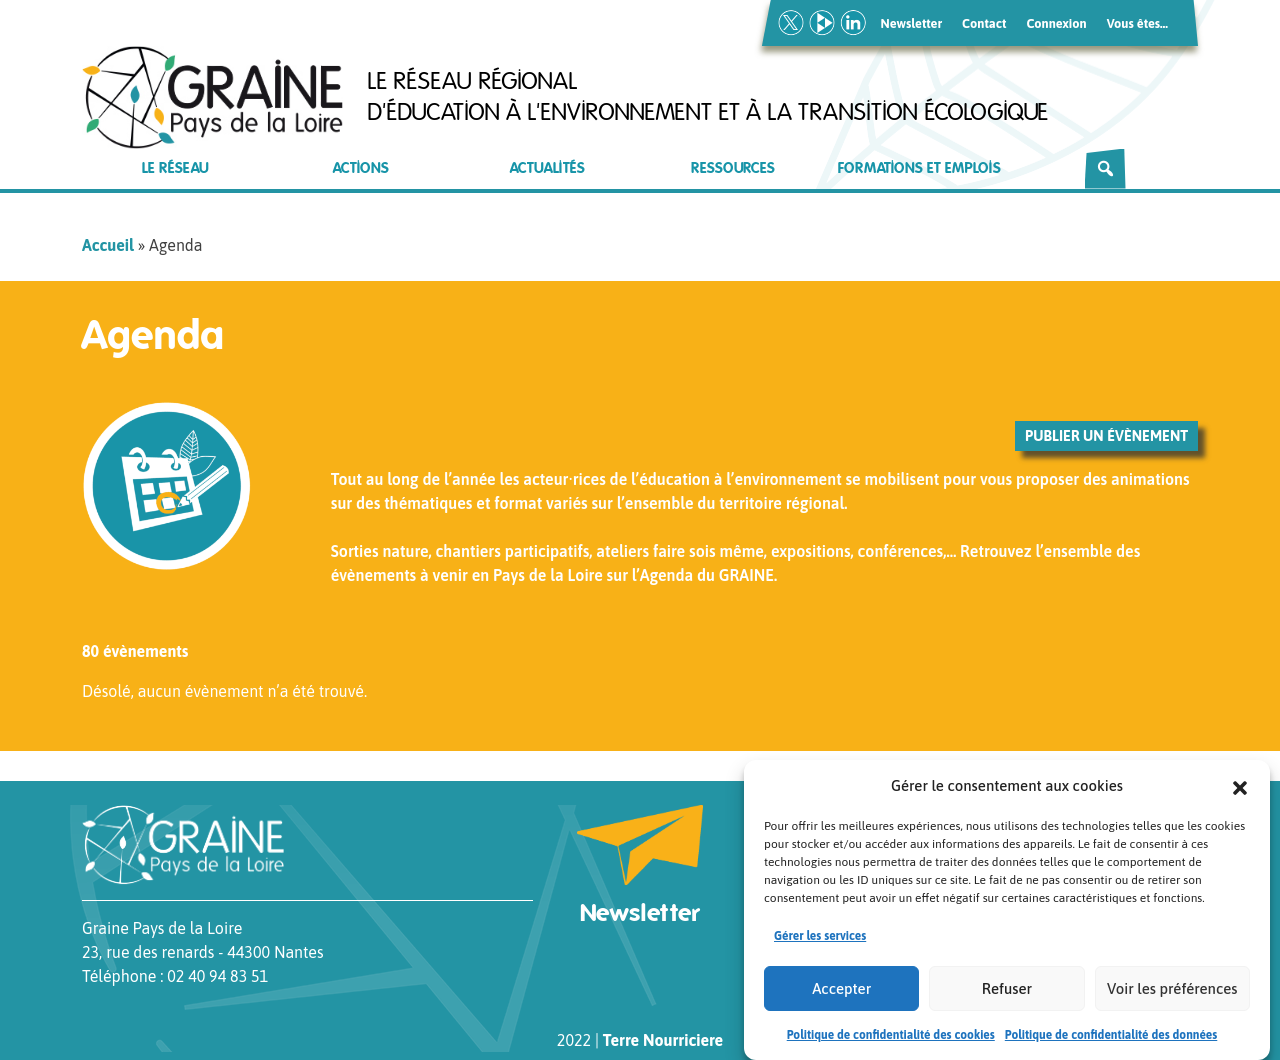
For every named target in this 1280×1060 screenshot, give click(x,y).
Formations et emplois (919, 168)
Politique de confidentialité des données (1111, 1035)
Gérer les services (820, 936)
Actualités (547, 168)
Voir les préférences (1172, 988)
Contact (984, 23)
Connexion (1056, 23)
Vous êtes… (1137, 23)
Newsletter (912, 23)
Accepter (841, 988)
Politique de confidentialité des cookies (891, 1035)
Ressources (733, 168)
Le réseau (175, 168)
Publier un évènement (1106, 436)
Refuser (1007, 988)
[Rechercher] (1105, 169)
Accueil (108, 245)
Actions (361, 168)
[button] (1240, 786)
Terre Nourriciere (663, 1040)
